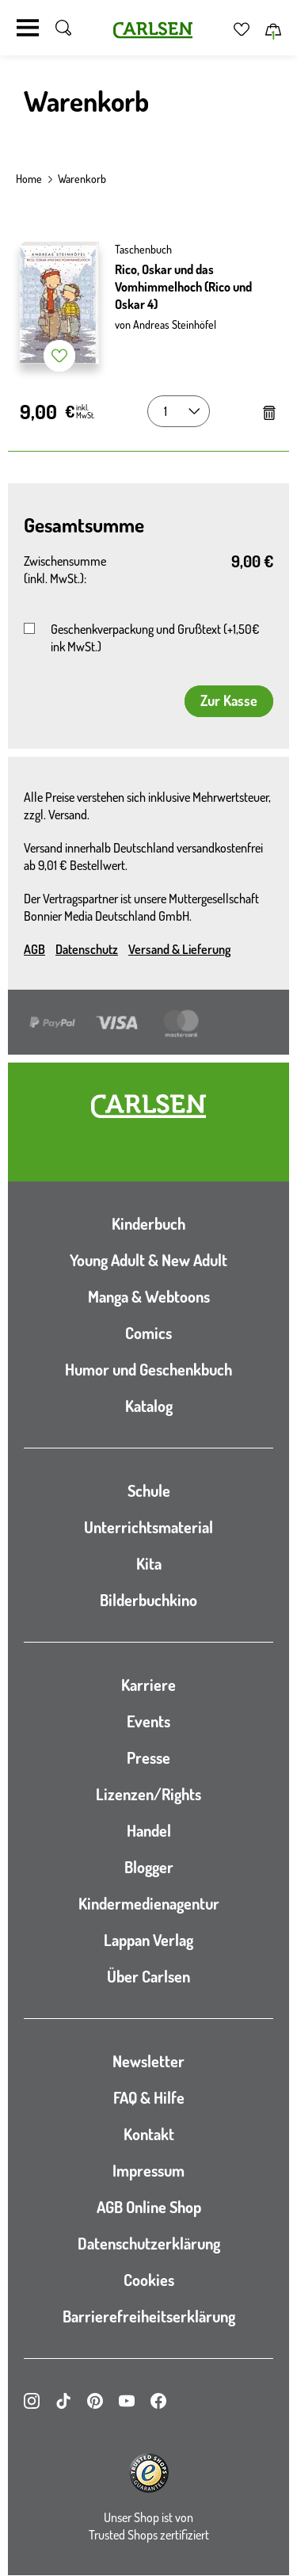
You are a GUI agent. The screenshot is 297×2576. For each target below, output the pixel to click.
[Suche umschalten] (63, 28)
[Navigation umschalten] (28, 28)
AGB (34, 949)
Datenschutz (86, 949)
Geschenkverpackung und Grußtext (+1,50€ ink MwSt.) (155, 637)
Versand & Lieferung (179, 949)
